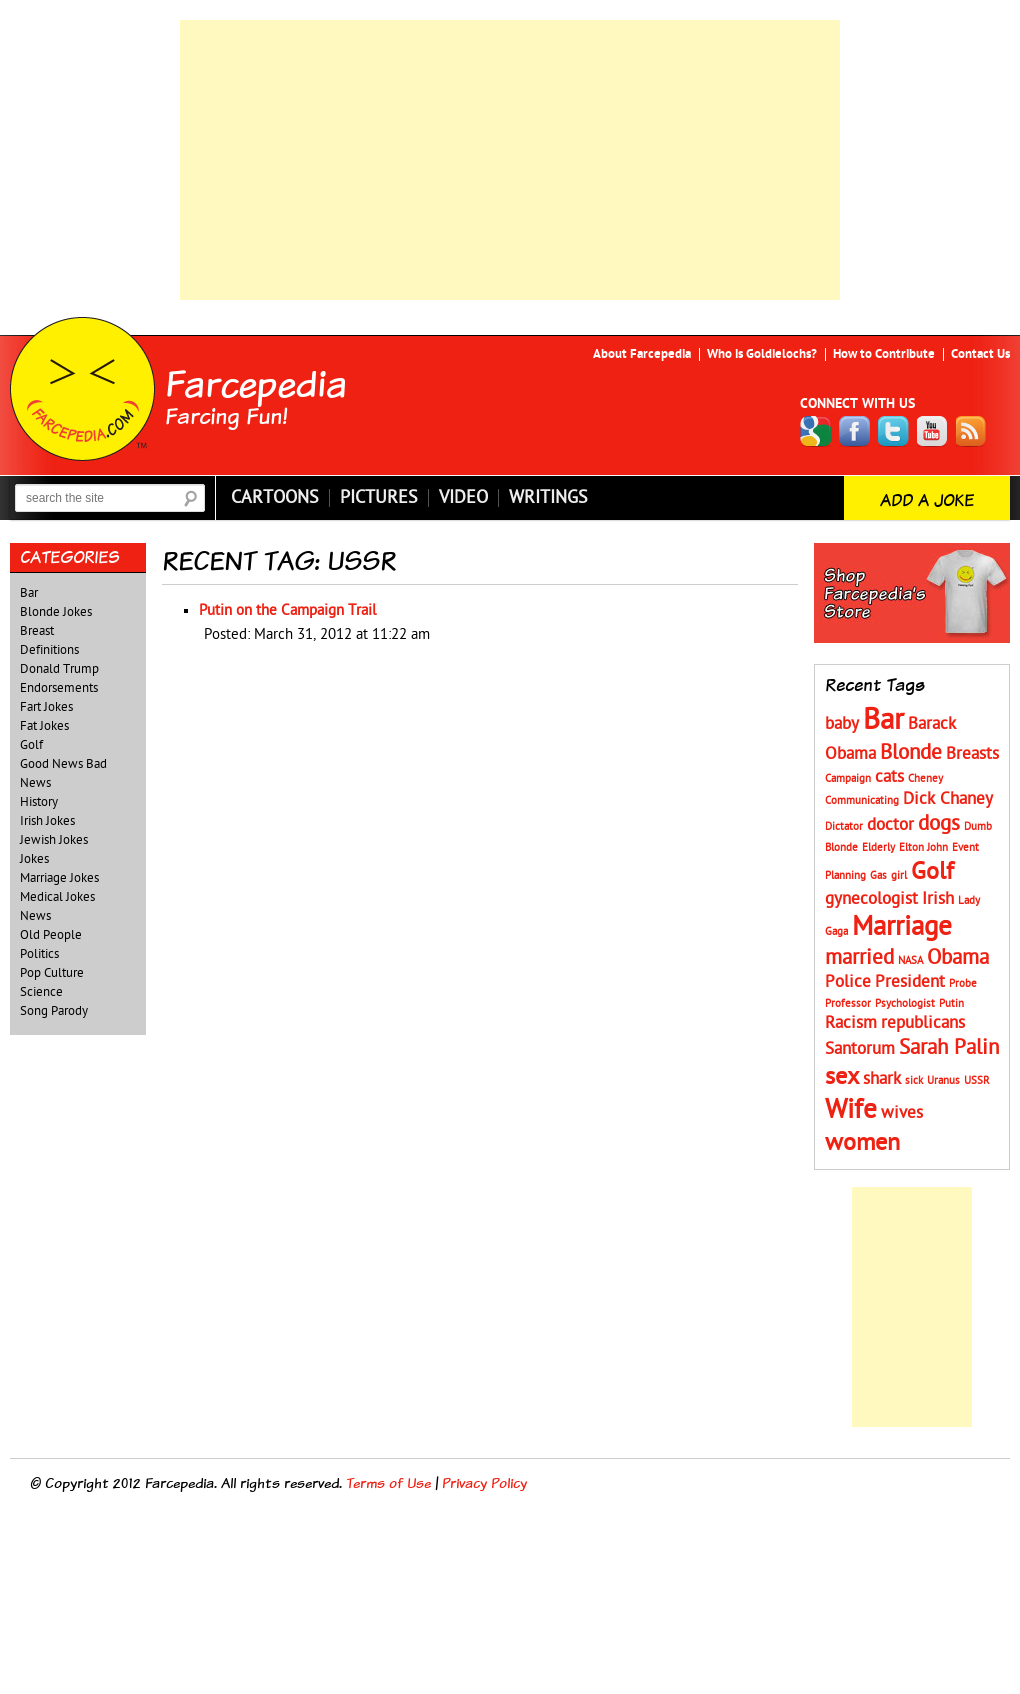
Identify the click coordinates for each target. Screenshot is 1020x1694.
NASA (910, 960)
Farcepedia (256, 383)
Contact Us (980, 354)
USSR (977, 1080)
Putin (951, 1003)
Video (463, 498)
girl (899, 875)
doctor (890, 825)
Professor (848, 1003)
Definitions (49, 650)
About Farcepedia (642, 354)
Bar (29, 593)
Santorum (860, 1049)
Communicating (862, 800)
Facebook (855, 431)
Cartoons (275, 498)
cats (889, 777)
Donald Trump (59, 669)
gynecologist (871, 899)
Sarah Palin (949, 1047)
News (35, 916)
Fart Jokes (46, 707)
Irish (938, 899)
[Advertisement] (510, 160)
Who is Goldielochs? (762, 354)
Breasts (972, 754)
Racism (851, 1023)
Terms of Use (388, 1482)
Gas (878, 875)
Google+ (816, 431)
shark (882, 1079)
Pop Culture (52, 973)
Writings (548, 498)
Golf (31, 745)
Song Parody (54, 1011)
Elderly (878, 847)
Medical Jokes (57, 897)
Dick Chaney (948, 799)
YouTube (933, 431)
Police (848, 982)
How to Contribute (884, 354)
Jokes (34, 859)
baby (842, 724)
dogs (939, 823)
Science (41, 992)
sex (842, 1076)
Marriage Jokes (59, 878)
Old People (51, 935)
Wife (851, 1109)
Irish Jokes (47, 821)
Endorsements (59, 688)
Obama (958, 957)
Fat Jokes (44, 726)
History (39, 802)
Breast (37, 631)
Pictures (379, 498)
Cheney (925, 778)
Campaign (848, 778)
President (910, 982)
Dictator (844, 826)
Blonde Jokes (56, 612)
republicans (923, 1023)
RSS (972, 431)
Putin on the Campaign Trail (287, 610)
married (859, 957)
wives (902, 1113)
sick (914, 1080)
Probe (963, 983)
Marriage (902, 926)
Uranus (943, 1080)
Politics (39, 954)
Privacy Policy (484, 1482)
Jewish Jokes (54, 840)
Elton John (923, 847)
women (862, 1142)
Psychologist (905, 1003)
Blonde (911, 752)
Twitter (894, 431)
